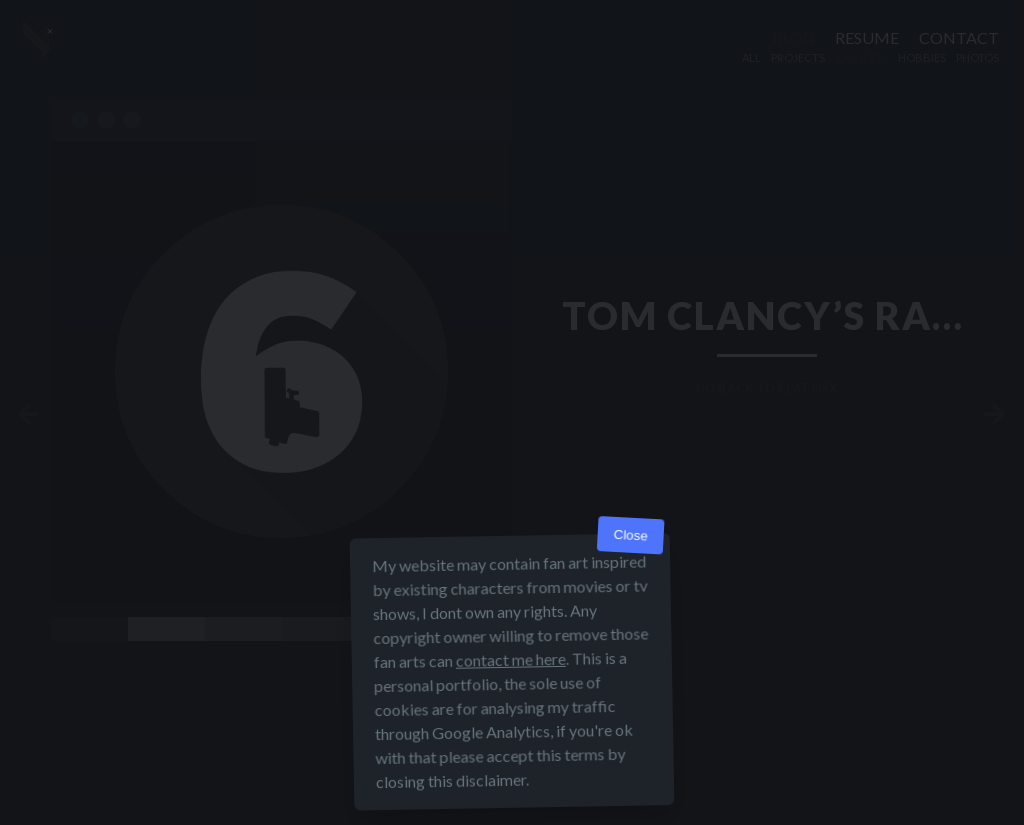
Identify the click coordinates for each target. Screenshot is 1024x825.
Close (630, 535)
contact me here (511, 659)
